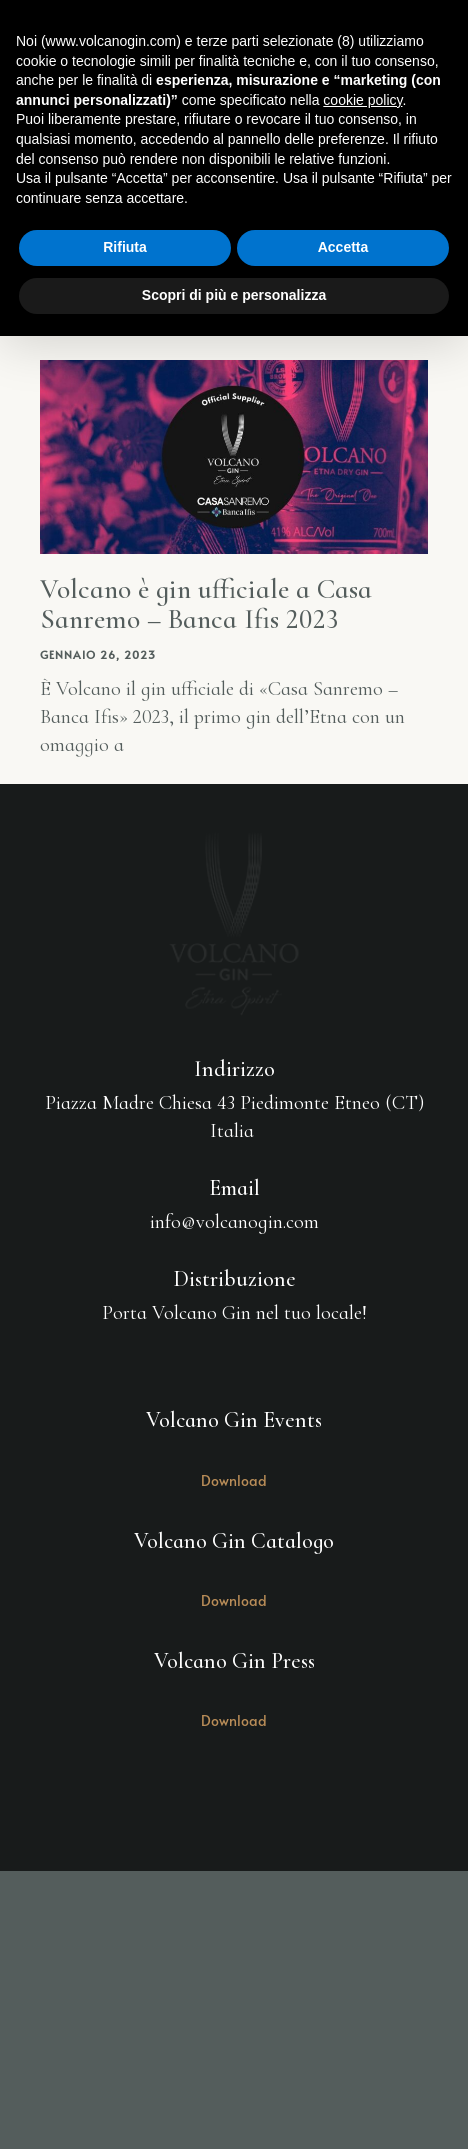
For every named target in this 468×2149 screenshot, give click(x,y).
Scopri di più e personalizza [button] (234, 295)
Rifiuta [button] (125, 247)
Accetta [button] (343, 247)
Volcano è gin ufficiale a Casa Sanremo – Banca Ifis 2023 (206, 604)
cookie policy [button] (362, 100)
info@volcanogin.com (234, 1222)
